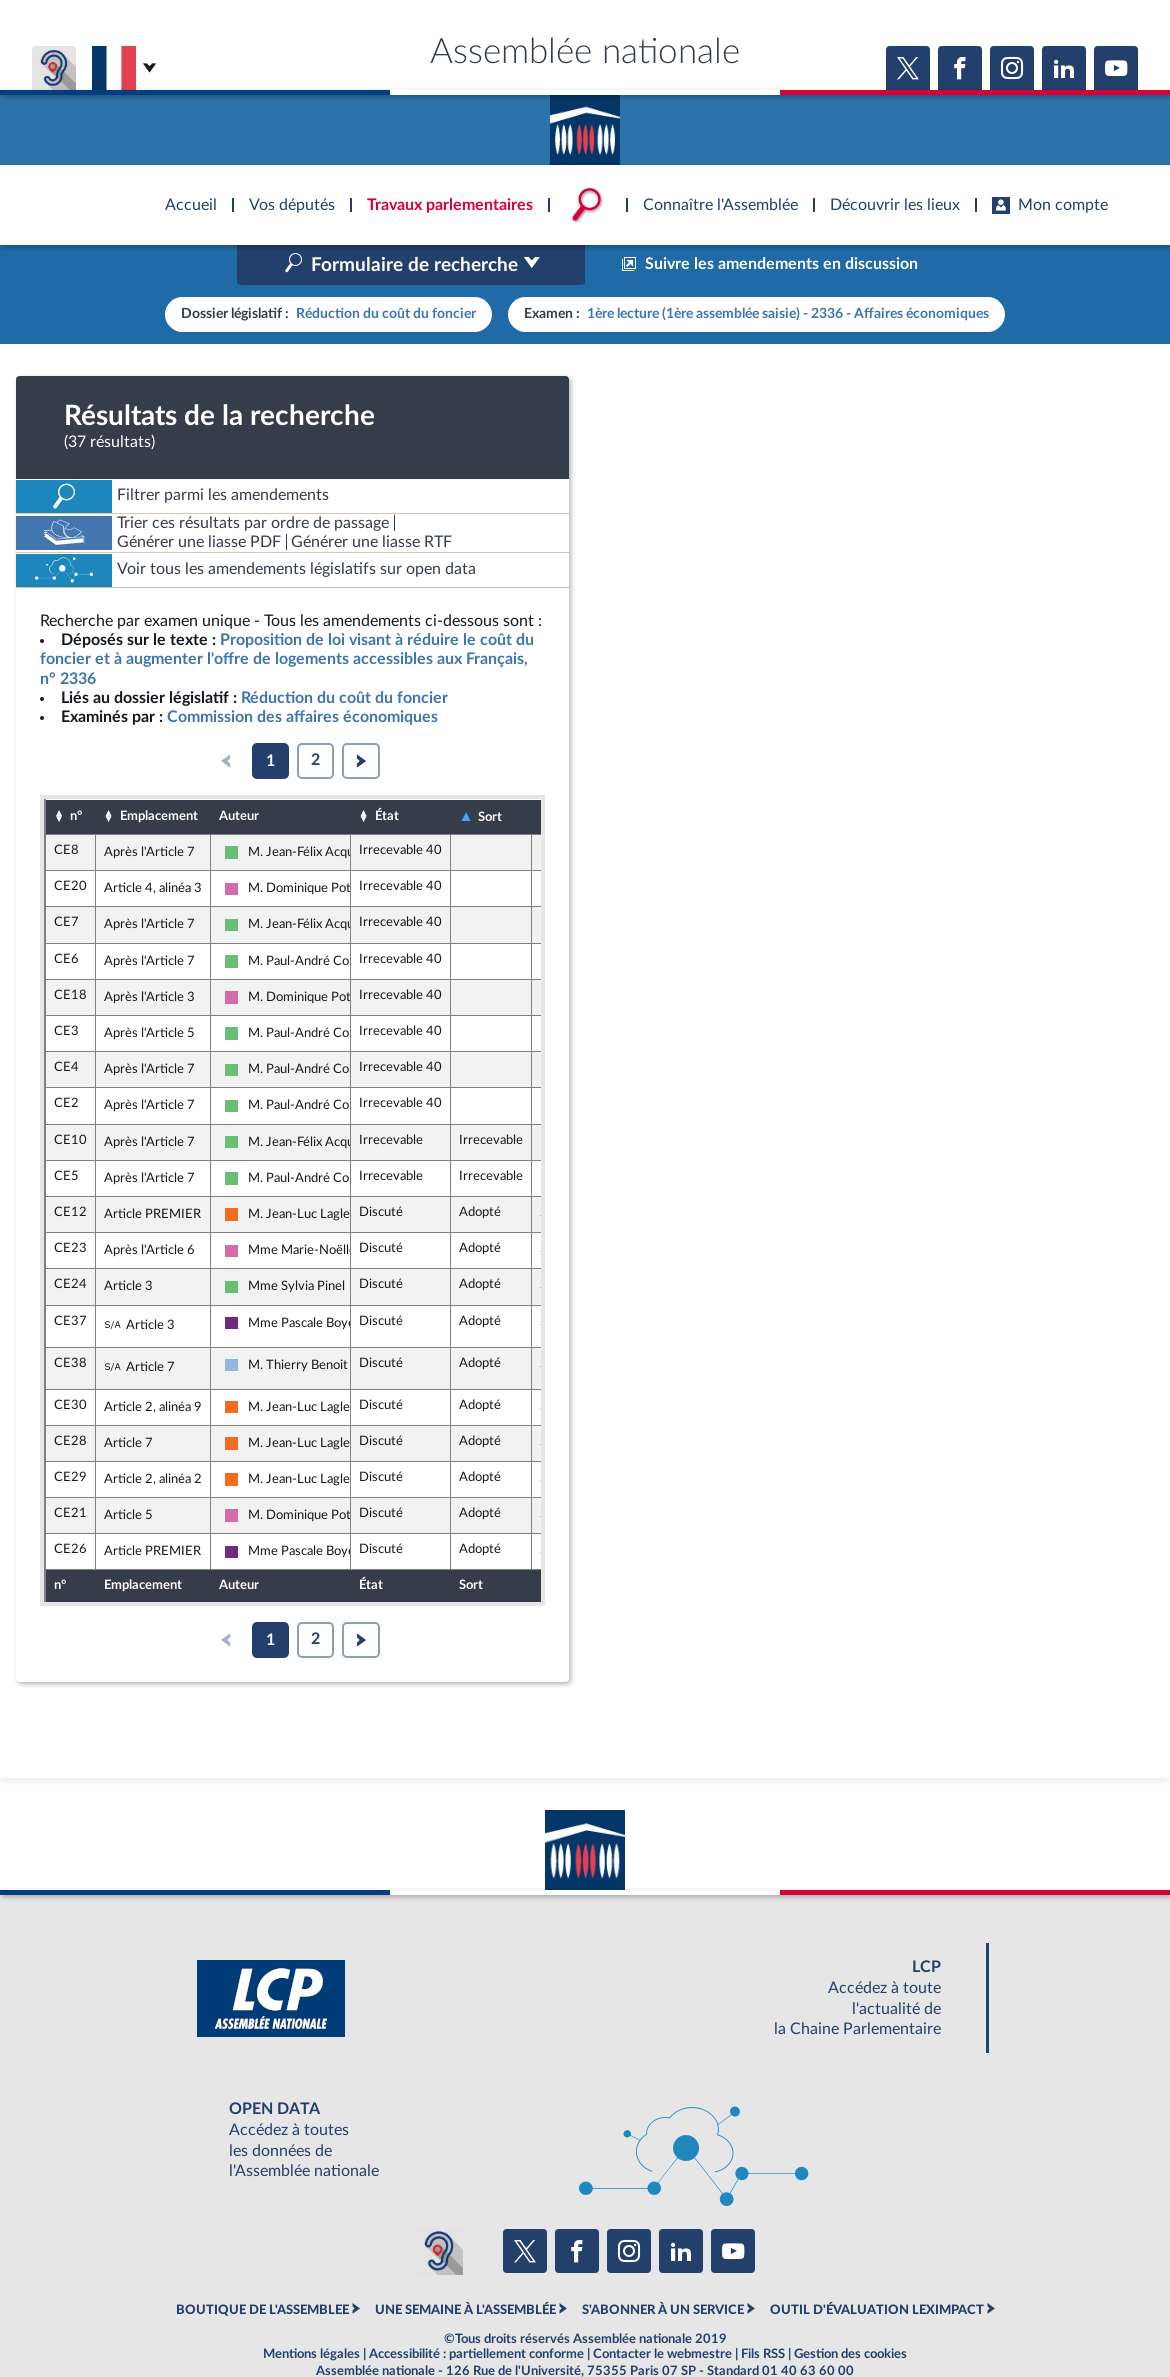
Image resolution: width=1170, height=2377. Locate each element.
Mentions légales (311, 2312)
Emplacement (159, 774)
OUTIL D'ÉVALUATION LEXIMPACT (877, 2267)
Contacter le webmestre (662, 2312)
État (387, 774)
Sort (490, 774)
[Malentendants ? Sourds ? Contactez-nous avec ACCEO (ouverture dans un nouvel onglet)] (439, 2209)
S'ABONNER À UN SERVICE (663, 2267)
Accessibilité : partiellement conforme (476, 2312)
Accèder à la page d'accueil (585, 123)
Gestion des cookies (850, 2312)
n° (76, 774)
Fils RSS (763, 2312)
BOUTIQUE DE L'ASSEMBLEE (262, 2267)
